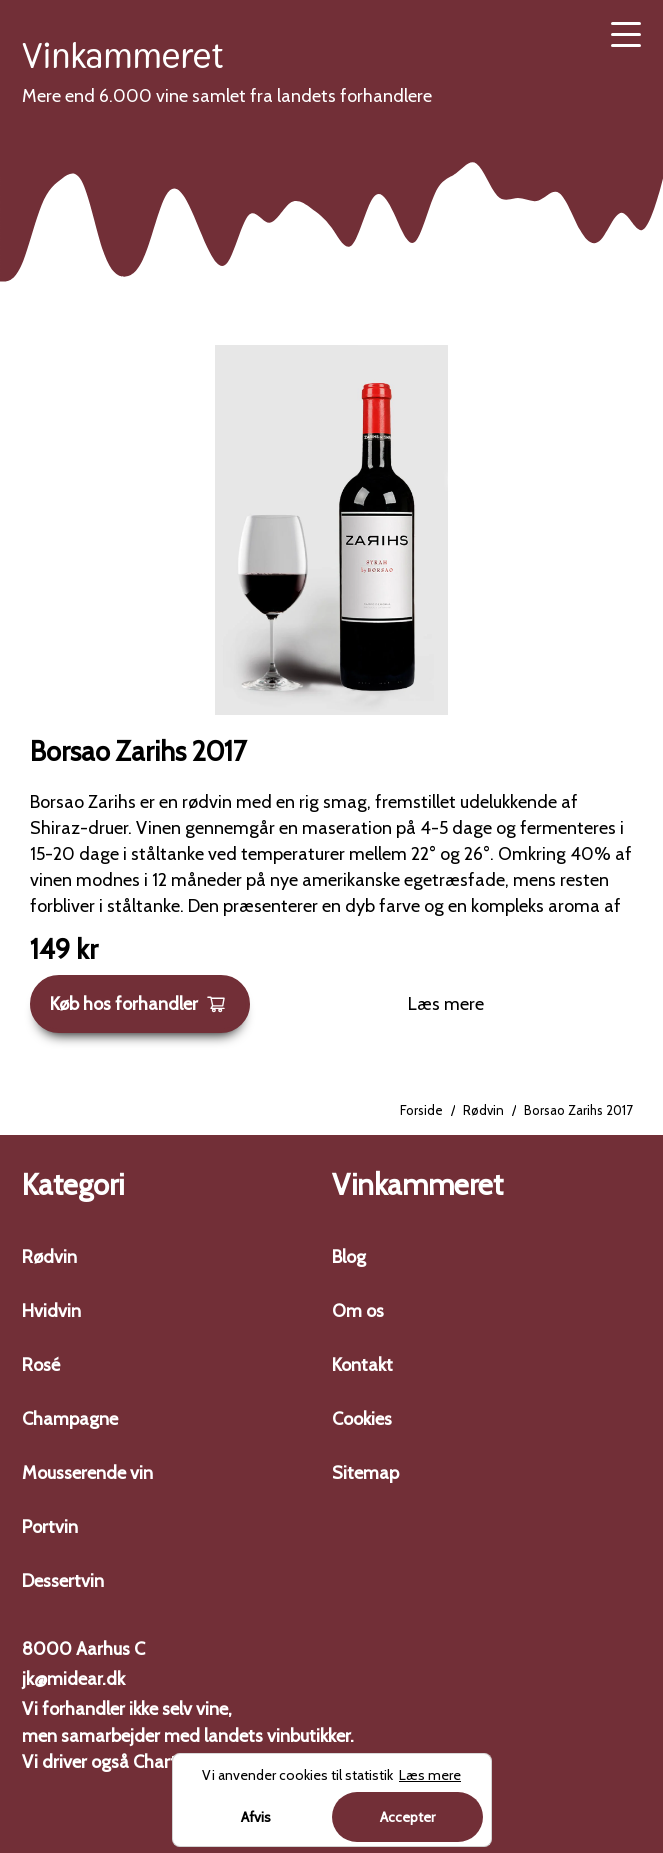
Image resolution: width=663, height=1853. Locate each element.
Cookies (362, 1419)
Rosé (41, 1365)
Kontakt (362, 1365)
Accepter (407, 1817)
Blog (349, 1257)
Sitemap (365, 1473)
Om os (358, 1311)
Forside (421, 1110)
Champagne (70, 1419)
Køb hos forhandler (138, 1004)
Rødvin (483, 1110)
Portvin (50, 1527)
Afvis (256, 1817)
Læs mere (446, 1004)
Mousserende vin (87, 1473)
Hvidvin (51, 1311)
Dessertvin (63, 1581)
